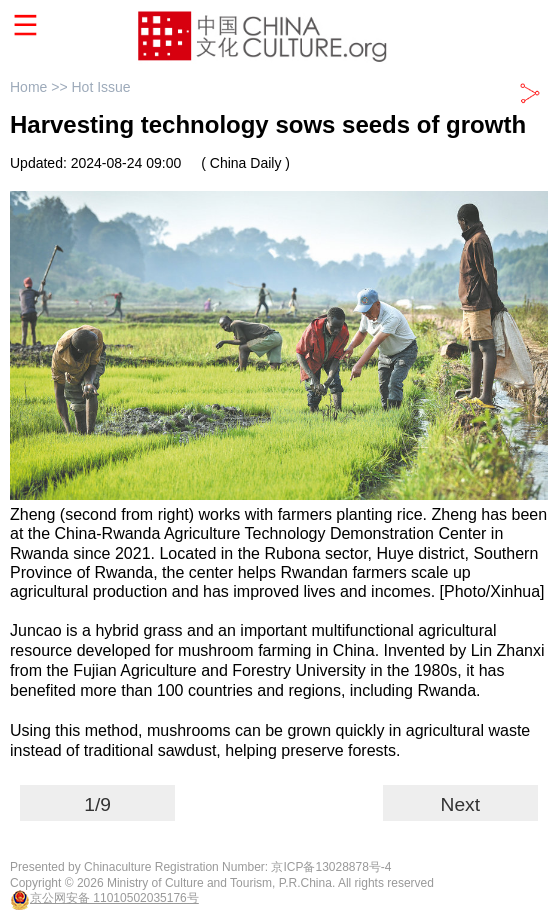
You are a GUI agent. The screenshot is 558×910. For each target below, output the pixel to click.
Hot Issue (100, 87)
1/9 (97, 804)
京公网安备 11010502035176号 (114, 898)
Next (460, 804)
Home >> (40, 87)
